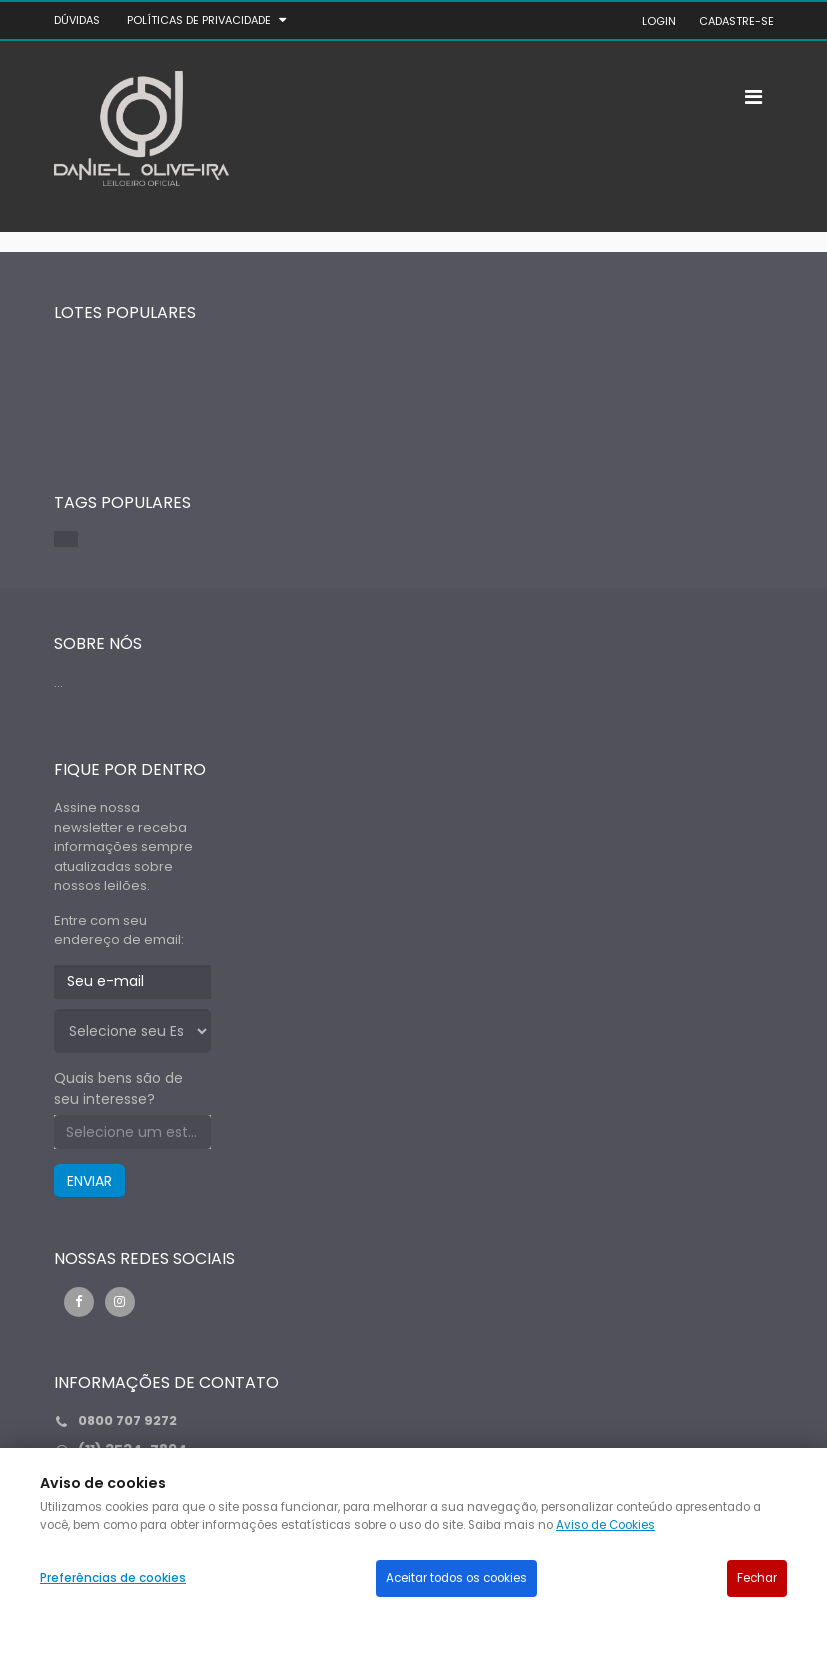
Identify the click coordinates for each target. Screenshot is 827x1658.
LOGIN (659, 21)
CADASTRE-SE (736, 21)
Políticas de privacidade (199, 20)
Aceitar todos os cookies (456, 1578)
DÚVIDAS (77, 20)
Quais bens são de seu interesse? (118, 1088)
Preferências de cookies (113, 1578)
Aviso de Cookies (605, 1525)
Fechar (757, 1578)
